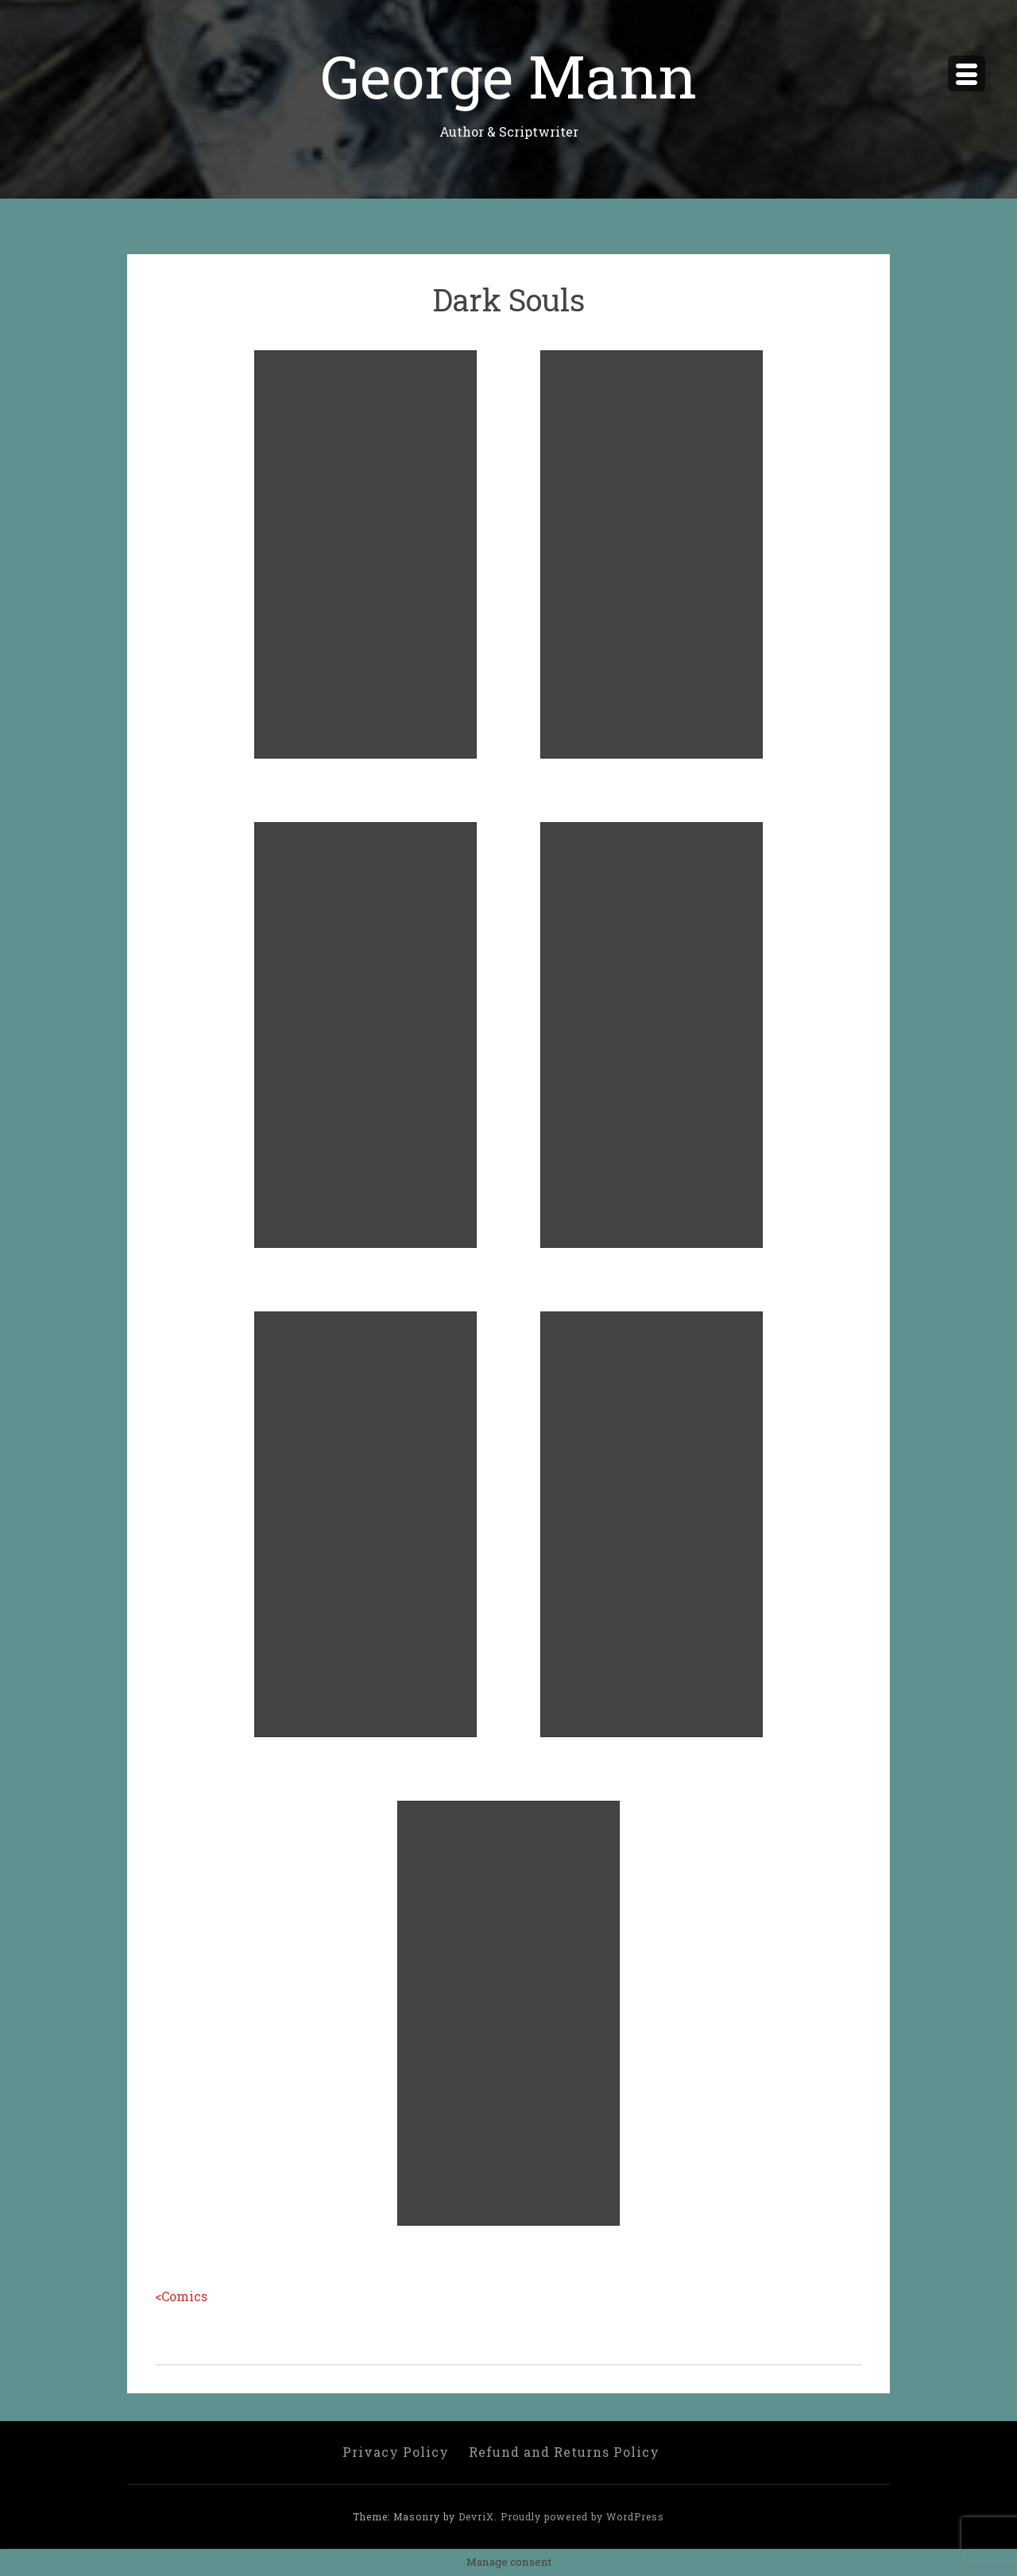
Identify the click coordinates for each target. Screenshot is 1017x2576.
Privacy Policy (395, 2451)
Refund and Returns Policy (564, 2451)
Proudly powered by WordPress (582, 2516)
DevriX (476, 2516)
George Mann (508, 75)
